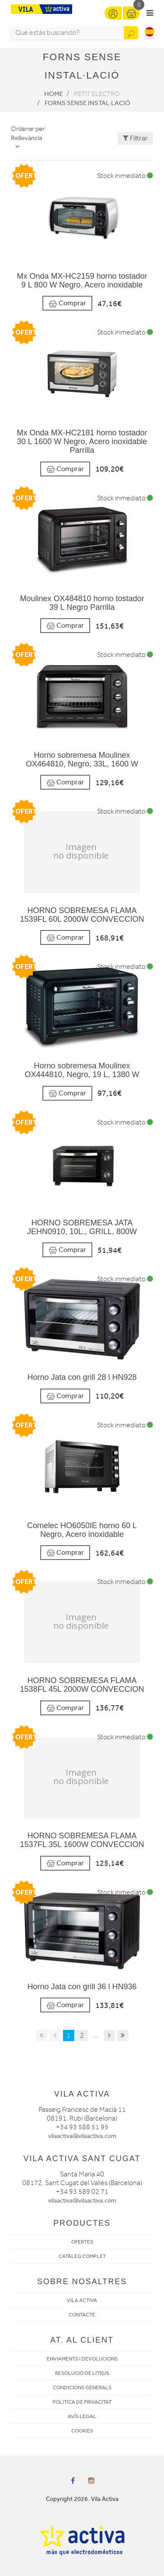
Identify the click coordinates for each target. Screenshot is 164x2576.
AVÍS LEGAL (82, 2416)
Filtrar (135, 138)
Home (53, 94)
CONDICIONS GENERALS (82, 2387)
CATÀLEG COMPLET (82, 2256)
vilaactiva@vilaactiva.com (82, 2136)
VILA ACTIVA (82, 2300)
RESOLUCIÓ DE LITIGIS (82, 2373)
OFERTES (82, 2242)
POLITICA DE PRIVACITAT (82, 2402)
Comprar (67, 303)
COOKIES (82, 2431)
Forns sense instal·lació (87, 103)
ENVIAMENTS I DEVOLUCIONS (82, 2359)
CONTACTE (82, 2315)
